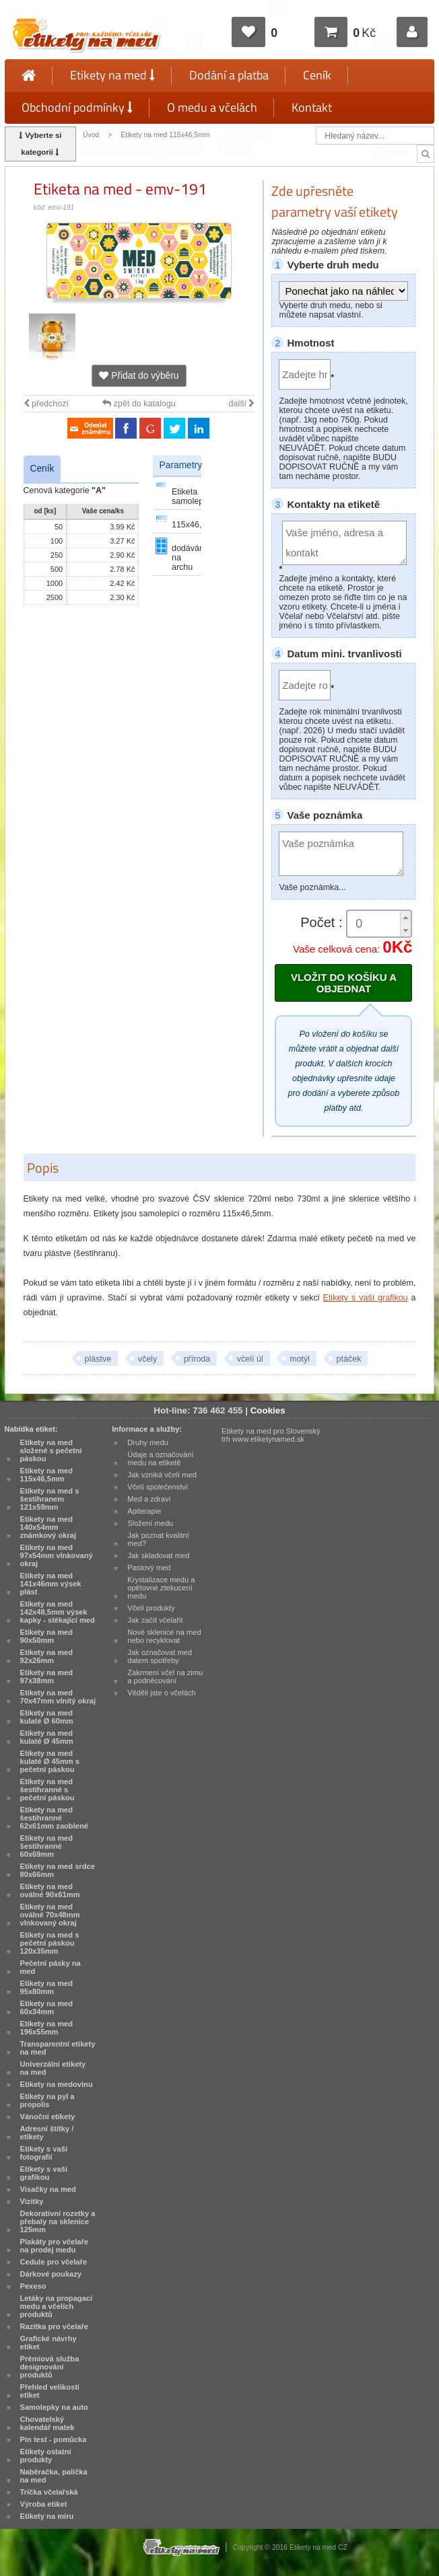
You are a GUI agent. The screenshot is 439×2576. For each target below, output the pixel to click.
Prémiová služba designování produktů (49, 2367)
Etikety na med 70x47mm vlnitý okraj (58, 1697)
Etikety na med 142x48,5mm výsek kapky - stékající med (57, 1612)
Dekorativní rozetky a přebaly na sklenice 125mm (58, 2221)
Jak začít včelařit (154, 1620)
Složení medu (150, 1523)
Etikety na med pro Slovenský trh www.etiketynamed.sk (271, 1435)
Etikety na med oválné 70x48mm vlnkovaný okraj (50, 1915)
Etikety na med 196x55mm (46, 2028)
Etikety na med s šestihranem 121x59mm (49, 1499)
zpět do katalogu (138, 403)
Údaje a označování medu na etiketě (160, 1458)
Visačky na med (48, 2189)
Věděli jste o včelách (161, 1693)
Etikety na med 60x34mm (46, 2007)
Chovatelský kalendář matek (47, 2423)
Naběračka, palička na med (54, 2476)
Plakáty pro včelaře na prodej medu (54, 2246)
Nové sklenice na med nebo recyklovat (164, 1636)
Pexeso (33, 2286)
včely (148, 1359)
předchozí (46, 403)
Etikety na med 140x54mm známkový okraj (48, 1527)
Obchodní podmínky (77, 107)
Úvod (91, 135)
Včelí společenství (157, 1487)
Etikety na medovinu (56, 2084)
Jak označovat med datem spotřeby (159, 1656)
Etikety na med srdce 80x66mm (57, 1870)
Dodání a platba (229, 75)
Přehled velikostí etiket (49, 2391)
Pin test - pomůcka (53, 2439)
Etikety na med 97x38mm (46, 1676)
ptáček (349, 1359)
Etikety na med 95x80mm (46, 1987)
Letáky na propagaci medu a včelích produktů (56, 2306)
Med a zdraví (148, 1499)
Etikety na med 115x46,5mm (165, 135)
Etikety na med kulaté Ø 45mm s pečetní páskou (49, 1761)
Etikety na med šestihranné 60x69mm (46, 1846)
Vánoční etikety (47, 2116)
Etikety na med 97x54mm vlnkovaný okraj (56, 1555)
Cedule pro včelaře (54, 2262)
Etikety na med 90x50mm (46, 1636)
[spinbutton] (379, 924)
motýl (300, 1359)
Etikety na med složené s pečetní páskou (51, 1450)
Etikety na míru (47, 2516)
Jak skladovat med (158, 1555)
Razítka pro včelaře (54, 2326)
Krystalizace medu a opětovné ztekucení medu (161, 1588)
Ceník (317, 75)
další (242, 403)
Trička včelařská (49, 2492)
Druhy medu (147, 1442)
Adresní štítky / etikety (47, 2133)
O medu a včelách (212, 107)
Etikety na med (112, 75)
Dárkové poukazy (51, 2274)
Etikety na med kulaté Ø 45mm (46, 1737)
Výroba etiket (43, 2504)
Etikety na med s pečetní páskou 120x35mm (49, 1943)
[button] (405, 917)
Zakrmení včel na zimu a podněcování (165, 1676)
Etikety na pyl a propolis (47, 2100)
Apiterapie (144, 1511)
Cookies (267, 1410)
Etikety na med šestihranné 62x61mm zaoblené (54, 1818)
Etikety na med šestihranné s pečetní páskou (47, 1789)
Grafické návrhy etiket (48, 2342)
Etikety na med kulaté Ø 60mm (46, 1717)
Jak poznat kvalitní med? (158, 1539)
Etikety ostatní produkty (45, 2456)
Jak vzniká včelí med (162, 1475)
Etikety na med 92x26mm (46, 1656)
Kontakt (312, 107)
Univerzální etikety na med (53, 2068)
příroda (197, 1359)
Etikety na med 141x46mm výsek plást (50, 1584)
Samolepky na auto (54, 2407)
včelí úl (250, 1359)
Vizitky (32, 2201)
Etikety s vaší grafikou (365, 1297)
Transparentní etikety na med (58, 2048)
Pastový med (148, 1567)
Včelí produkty (151, 1608)
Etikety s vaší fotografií (44, 2153)
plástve (98, 1359)
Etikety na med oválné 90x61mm (50, 1890)
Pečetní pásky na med (50, 1967)
